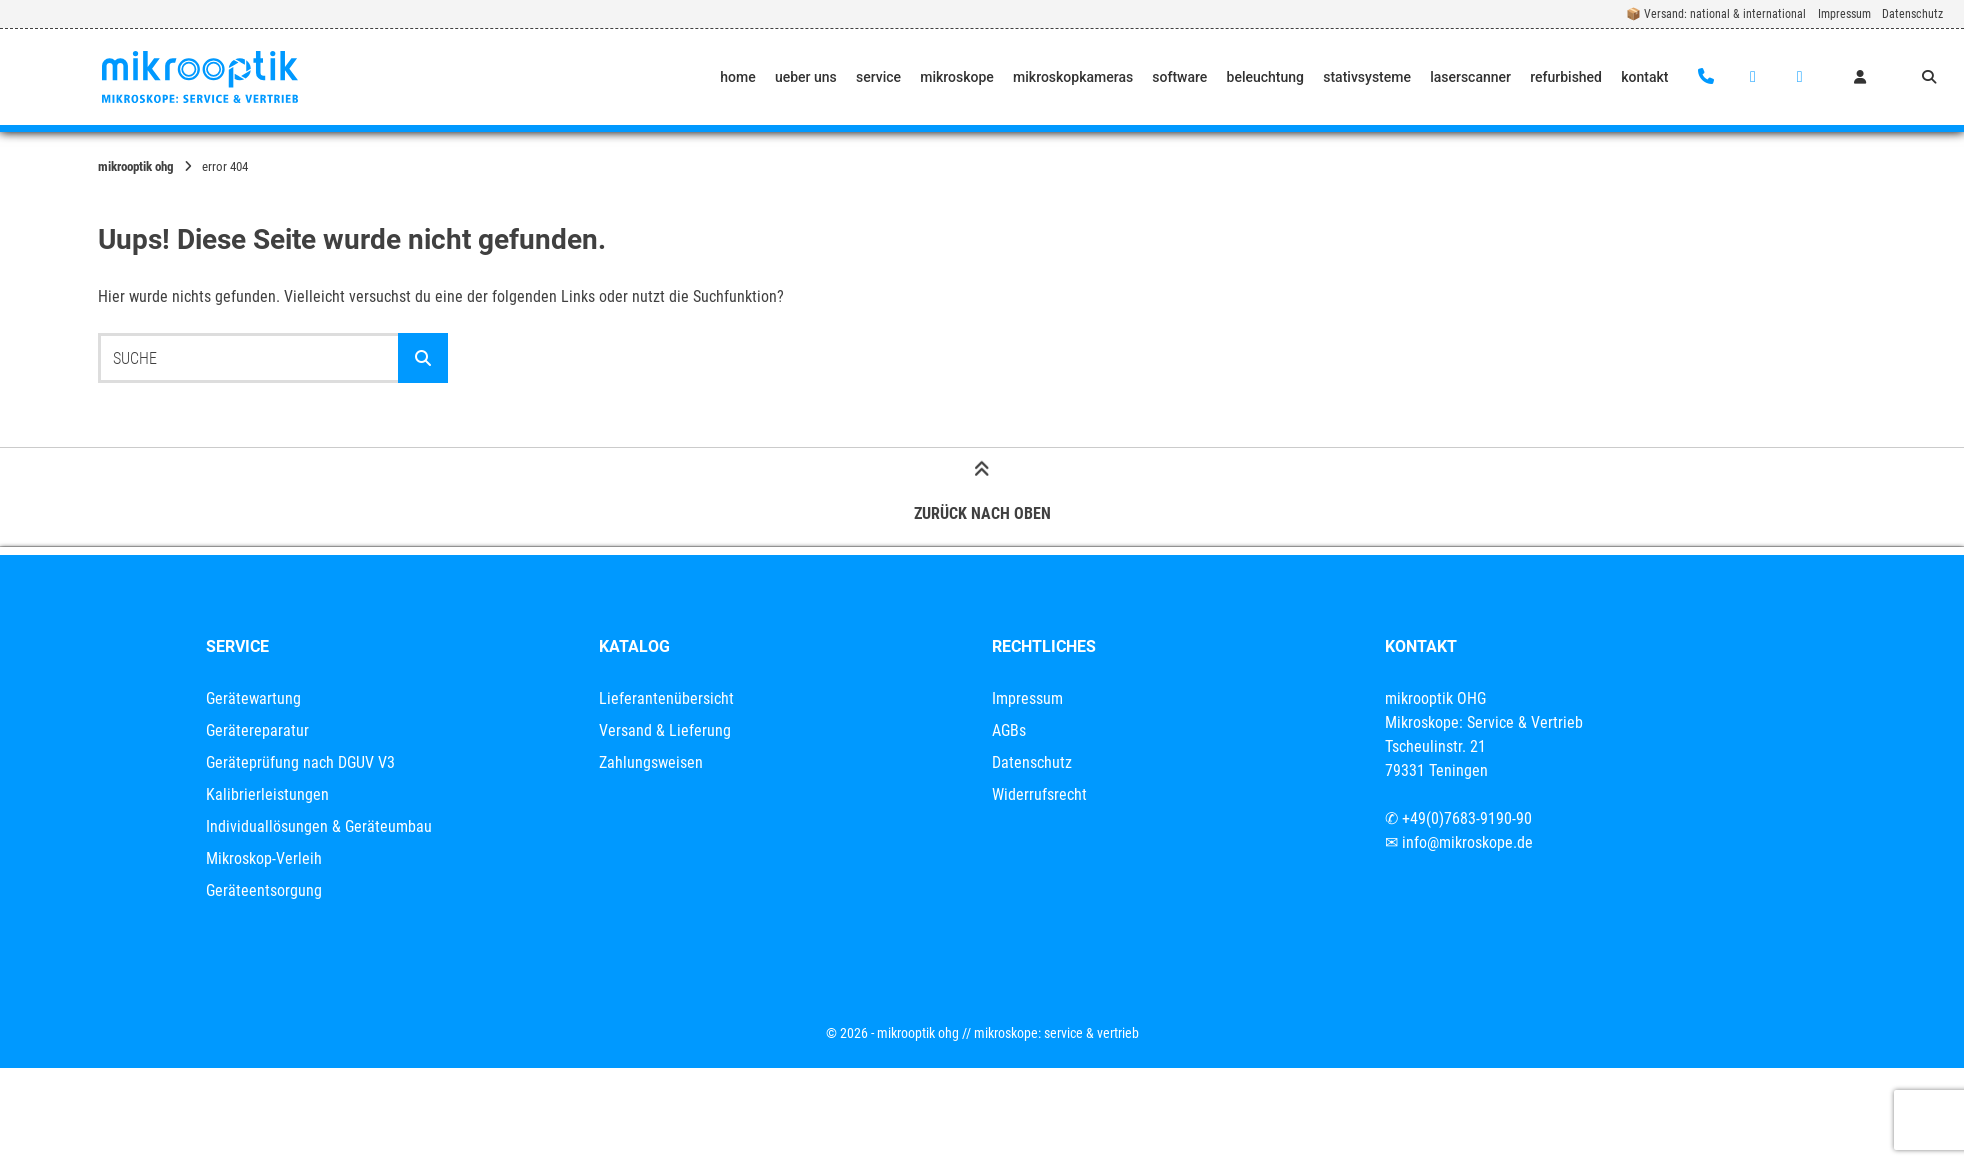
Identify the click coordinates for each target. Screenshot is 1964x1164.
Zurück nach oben (982, 496)
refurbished (1566, 77)
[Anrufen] (1706, 77)
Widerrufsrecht (1039, 794)
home (737, 77)
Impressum (1844, 14)
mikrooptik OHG (136, 166)
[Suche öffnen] (1929, 77)
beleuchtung (1266, 77)
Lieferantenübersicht (666, 698)
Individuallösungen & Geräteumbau (319, 826)
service (878, 77)
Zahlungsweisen (651, 762)
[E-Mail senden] (1752, 77)
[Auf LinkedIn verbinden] (1799, 77)
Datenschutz (1912, 14)
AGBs (1009, 730)
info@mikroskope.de (1467, 842)
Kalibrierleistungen (267, 794)
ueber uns (806, 77)
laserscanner (1470, 77)
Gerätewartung (253, 698)
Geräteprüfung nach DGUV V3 (300, 762)
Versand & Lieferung (665, 730)
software (1179, 77)
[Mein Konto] (1860, 77)
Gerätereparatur (257, 730)
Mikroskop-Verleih (264, 858)
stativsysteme (1367, 77)
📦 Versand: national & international (1716, 14)
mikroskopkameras (1073, 77)
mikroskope (957, 77)
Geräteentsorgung (264, 890)
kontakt (1644, 77)
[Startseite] (200, 77)
